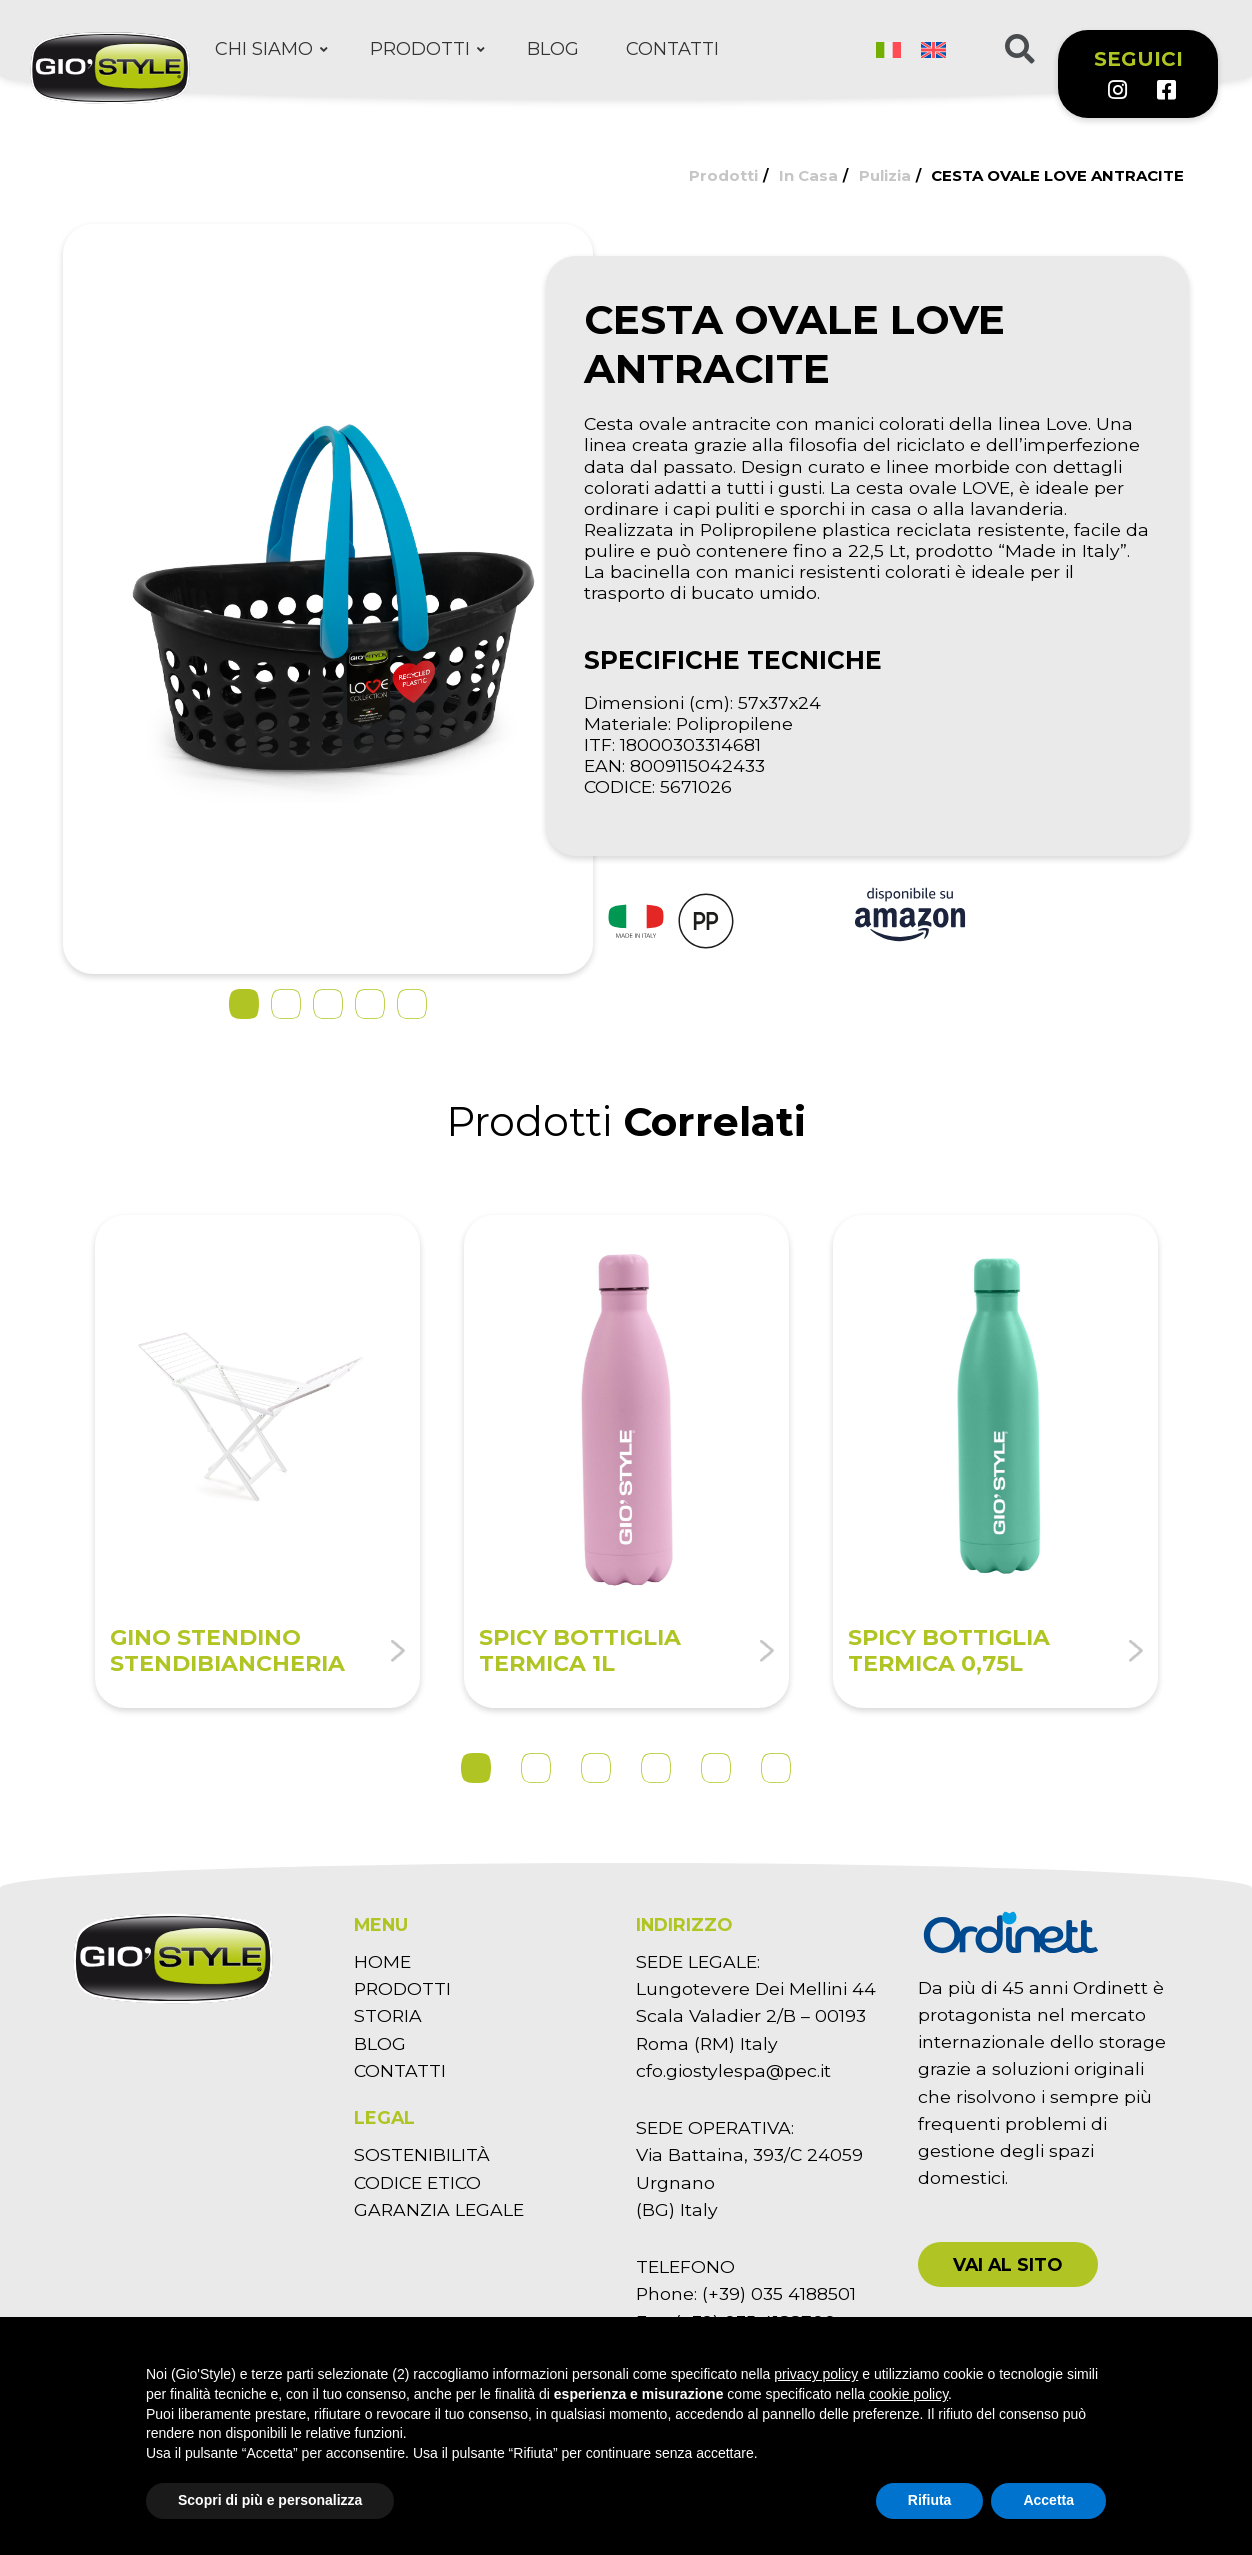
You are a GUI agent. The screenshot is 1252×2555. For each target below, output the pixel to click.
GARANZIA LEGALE (439, 2209)
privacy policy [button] (816, 2374)
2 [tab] (536, 1768)
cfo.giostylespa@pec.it (733, 2070)
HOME (382, 1961)
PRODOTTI (402, 1988)
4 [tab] (656, 1768)
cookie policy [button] (908, 2394)
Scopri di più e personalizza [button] (270, 2500)
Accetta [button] (1048, 2500)
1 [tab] (476, 1768)
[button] (1008, 2264)
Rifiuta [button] (930, 2500)
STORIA (388, 2015)
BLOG (380, 2043)
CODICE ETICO (417, 2182)
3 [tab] (596, 1768)
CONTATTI (400, 2070)
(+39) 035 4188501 (779, 2293)
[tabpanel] (257, 1461)
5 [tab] (716, 1768)
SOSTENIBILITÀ (422, 2154)
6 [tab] (776, 1768)
